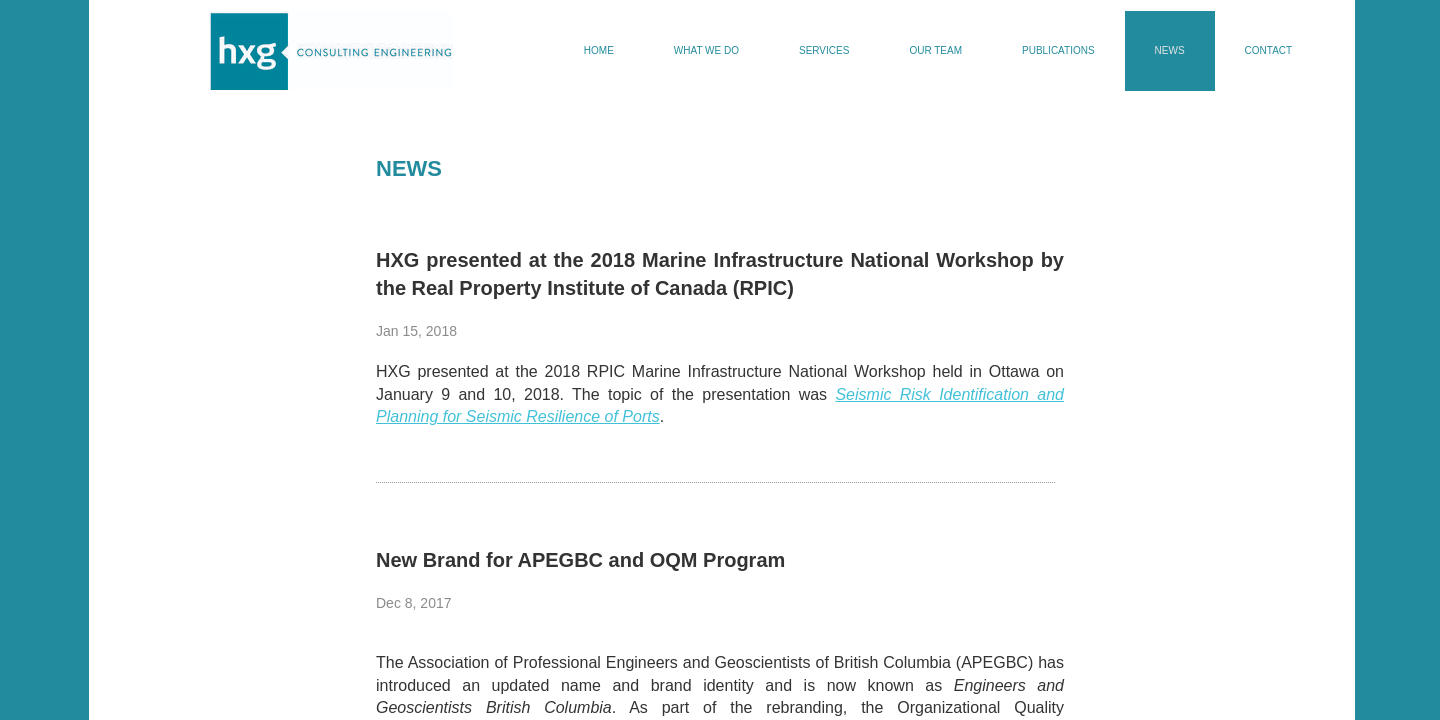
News (1170, 50)
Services (824, 50)
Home (599, 50)
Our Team (935, 50)
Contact (1269, 50)
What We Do (706, 50)
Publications (1058, 50)
